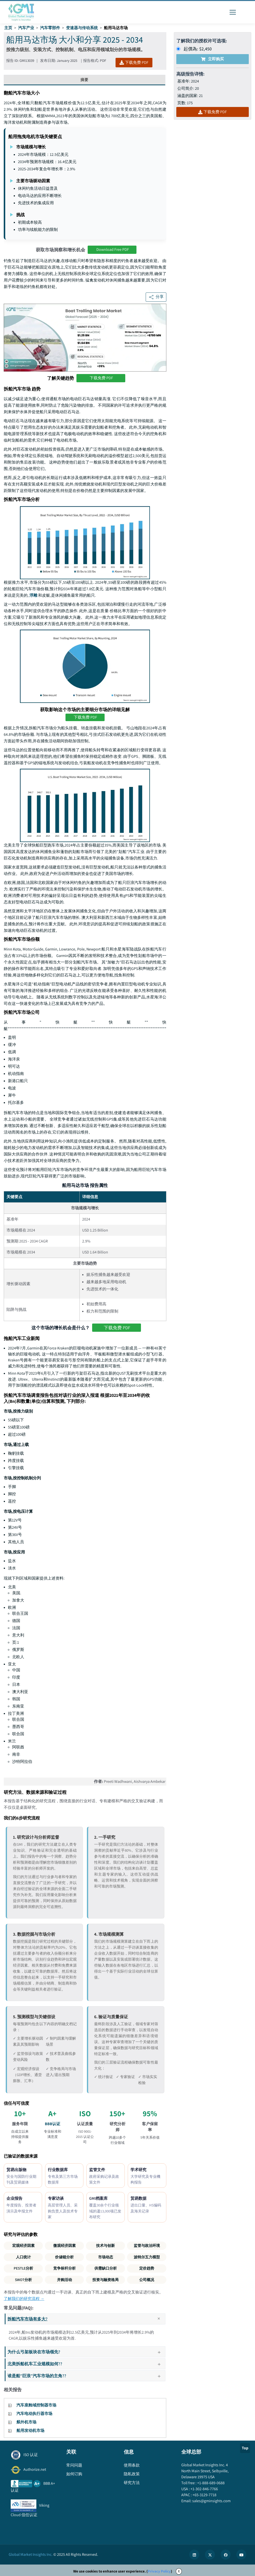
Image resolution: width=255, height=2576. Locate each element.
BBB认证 (52, 2123)
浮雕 (33, 595)
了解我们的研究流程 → (24, 2298)
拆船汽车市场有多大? (86, 2318)
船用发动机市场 (30, 2430)
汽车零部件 (50, 27)
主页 (8, 27)
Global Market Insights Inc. (31, 2554)
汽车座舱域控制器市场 (36, 2405)
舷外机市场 (26, 2422)
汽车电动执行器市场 (34, 2413)
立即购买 (212, 59)
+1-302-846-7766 (204, 2488)
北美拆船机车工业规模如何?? (86, 2364)
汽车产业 (26, 27)
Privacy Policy (159, 2571)
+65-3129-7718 (204, 2494)
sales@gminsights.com (211, 2500)
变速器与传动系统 (82, 27)
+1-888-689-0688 (210, 2482)
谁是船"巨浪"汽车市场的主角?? (86, 2376)
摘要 (84, 79)
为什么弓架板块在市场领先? (86, 2352)
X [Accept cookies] (179, 2571)
